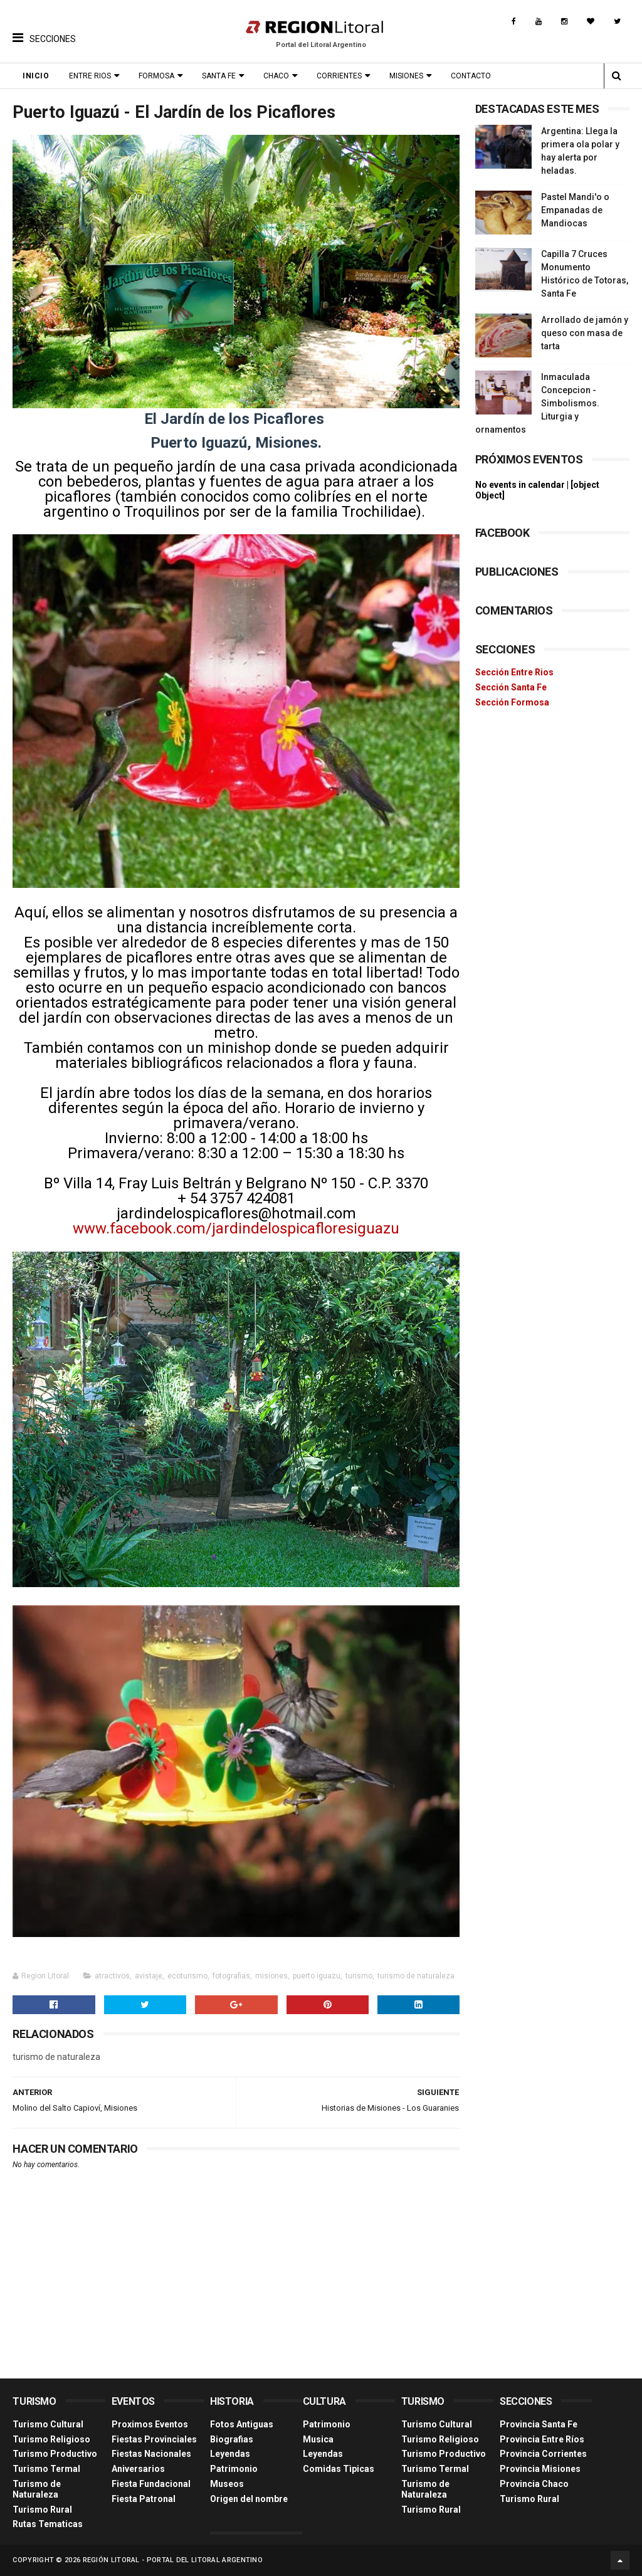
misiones (271, 1976)
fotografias (231, 1976)
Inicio (36, 75)
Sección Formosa (512, 702)
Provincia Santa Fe (538, 2424)
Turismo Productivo (55, 2454)
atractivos (112, 1976)
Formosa (156, 75)
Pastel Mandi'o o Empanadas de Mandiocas (575, 210)
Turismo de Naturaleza (37, 2489)
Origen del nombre (249, 2499)
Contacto (471, 75)
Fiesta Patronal (144, 2499)
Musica (318, 2439)
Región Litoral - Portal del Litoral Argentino (173, 2560)
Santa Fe (219, 75)
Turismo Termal (46, 2469)
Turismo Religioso (51, 2439)
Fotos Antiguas (241, 2424)
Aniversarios (138, 2469)
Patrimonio (234, 2469)
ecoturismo (187, 1976)
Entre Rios (90, 75)
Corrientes (339, 75)
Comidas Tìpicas (338, 2469)
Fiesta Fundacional (151, 2484)
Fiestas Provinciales (154, 2439)
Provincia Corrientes (543, 2454)
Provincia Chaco (534, 2484)
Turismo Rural (42, 2510)
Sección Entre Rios (514, 672)
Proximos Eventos (150, 2424)
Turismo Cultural (48, 2424)
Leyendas (230, 2454)
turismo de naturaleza (416, 1976)
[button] (44, 28)
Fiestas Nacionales (151, 2454)
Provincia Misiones (540, 2469)
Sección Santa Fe (511, 687)
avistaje (148, 1976)
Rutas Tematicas (48, 2524)
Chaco (276, 75)
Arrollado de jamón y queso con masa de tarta (584, 333)
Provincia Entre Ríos (542, 2439)
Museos (227, 2484)
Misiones (406, 75)
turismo (358, 1976)
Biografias (231, 2439)
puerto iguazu (316, 1976)
